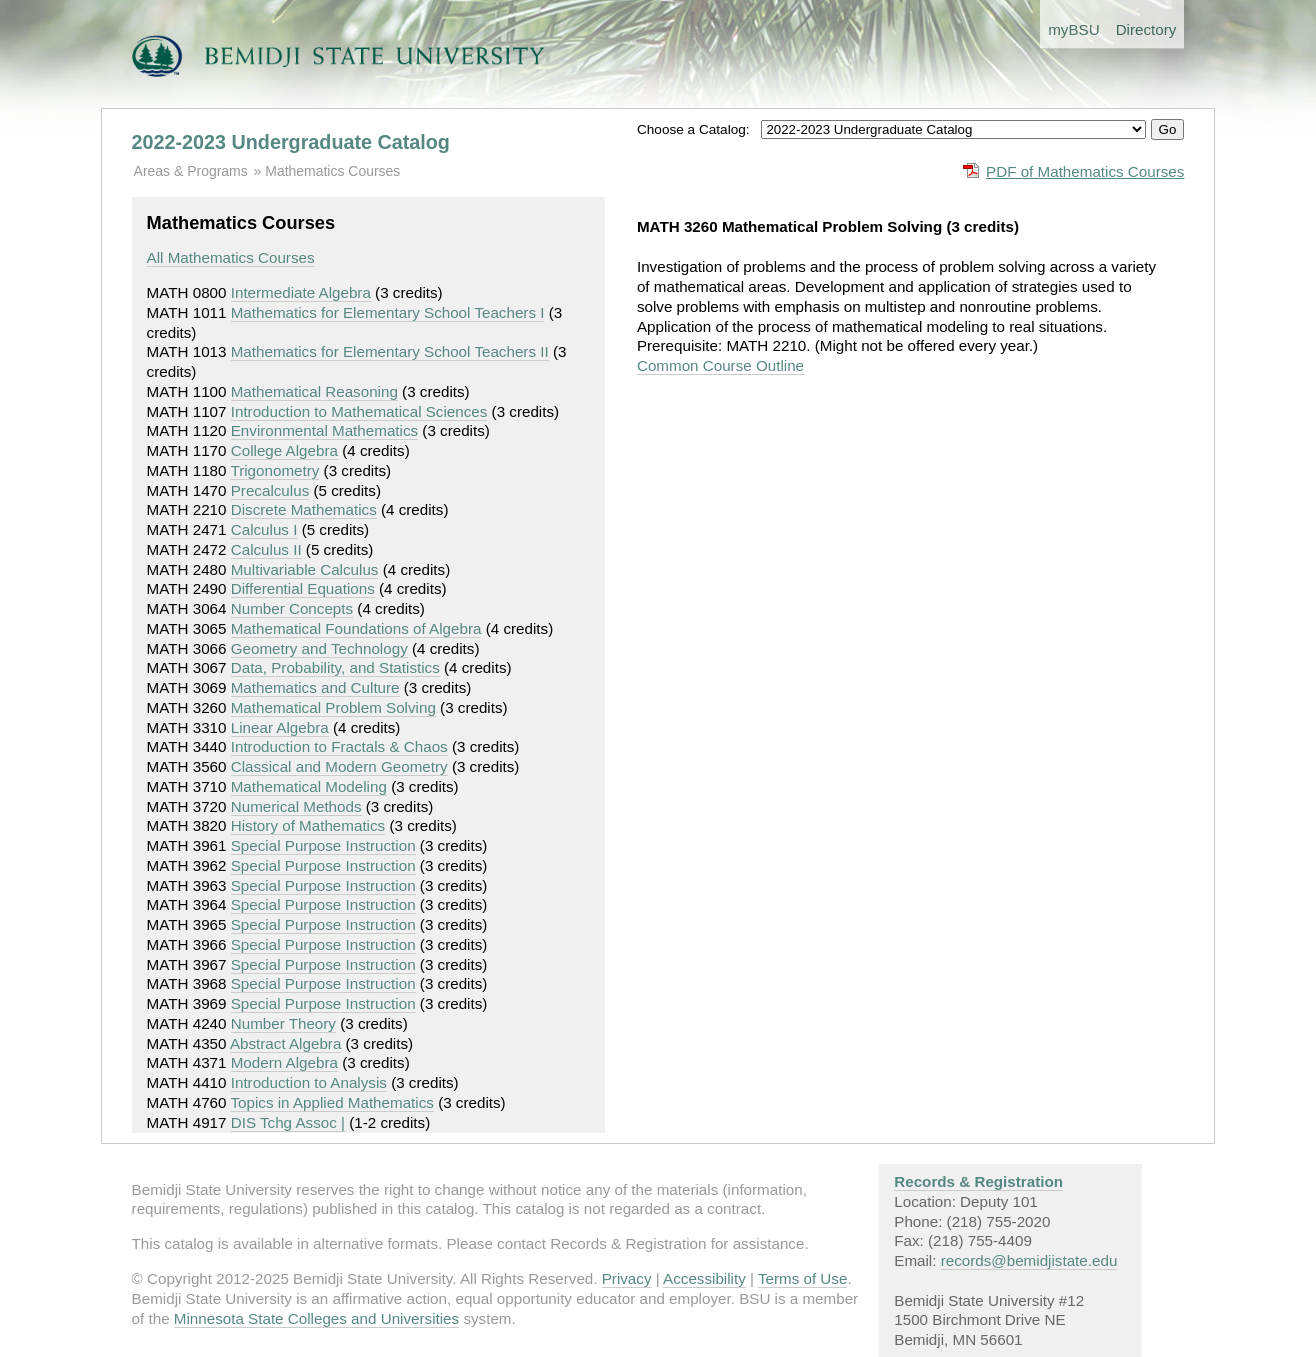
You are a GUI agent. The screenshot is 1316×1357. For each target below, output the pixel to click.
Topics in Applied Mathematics (331, 1102)
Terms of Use (802, 1278)
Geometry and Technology (319, 648)
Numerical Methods (296, 806)
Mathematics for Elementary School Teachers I (388, 312)
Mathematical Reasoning (314, 391)
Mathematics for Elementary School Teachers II (390, 351)
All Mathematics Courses (231, 257)
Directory (1146, 29)
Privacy (627, 1278)
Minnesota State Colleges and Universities (316, 1318)
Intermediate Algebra (301, 292)
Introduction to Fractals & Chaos (339, 746)
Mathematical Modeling (309, 786)
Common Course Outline (720, 365)
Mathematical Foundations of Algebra (356, 628)
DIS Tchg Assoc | (288, 1122)
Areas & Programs (191, 171)
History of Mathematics (308, 825)
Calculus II (266, 549)
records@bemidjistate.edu (1029, 1260)
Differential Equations (303, 588)
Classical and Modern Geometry (339, 766)
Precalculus (270, 490)
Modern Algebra (284, 1062)
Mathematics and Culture (315, 687)
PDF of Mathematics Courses (1085, 171)
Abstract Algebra (285, 1043)
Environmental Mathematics (324, 430)
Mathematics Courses (332, 171)
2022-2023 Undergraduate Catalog (291, 142)
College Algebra (284, 450)
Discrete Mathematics (304, 509)
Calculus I (264, 529)
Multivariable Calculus (305, 569)
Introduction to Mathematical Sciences (359, 411)
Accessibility (704, 1278)
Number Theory (283, 1023)
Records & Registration (978, 1181)
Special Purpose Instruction (323, 845)
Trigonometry (274, 470)
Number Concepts (292, 608)
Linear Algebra (280, 727)
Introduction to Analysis (309, 1082)
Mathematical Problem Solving (333, 707)
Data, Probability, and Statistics (335, 667)
